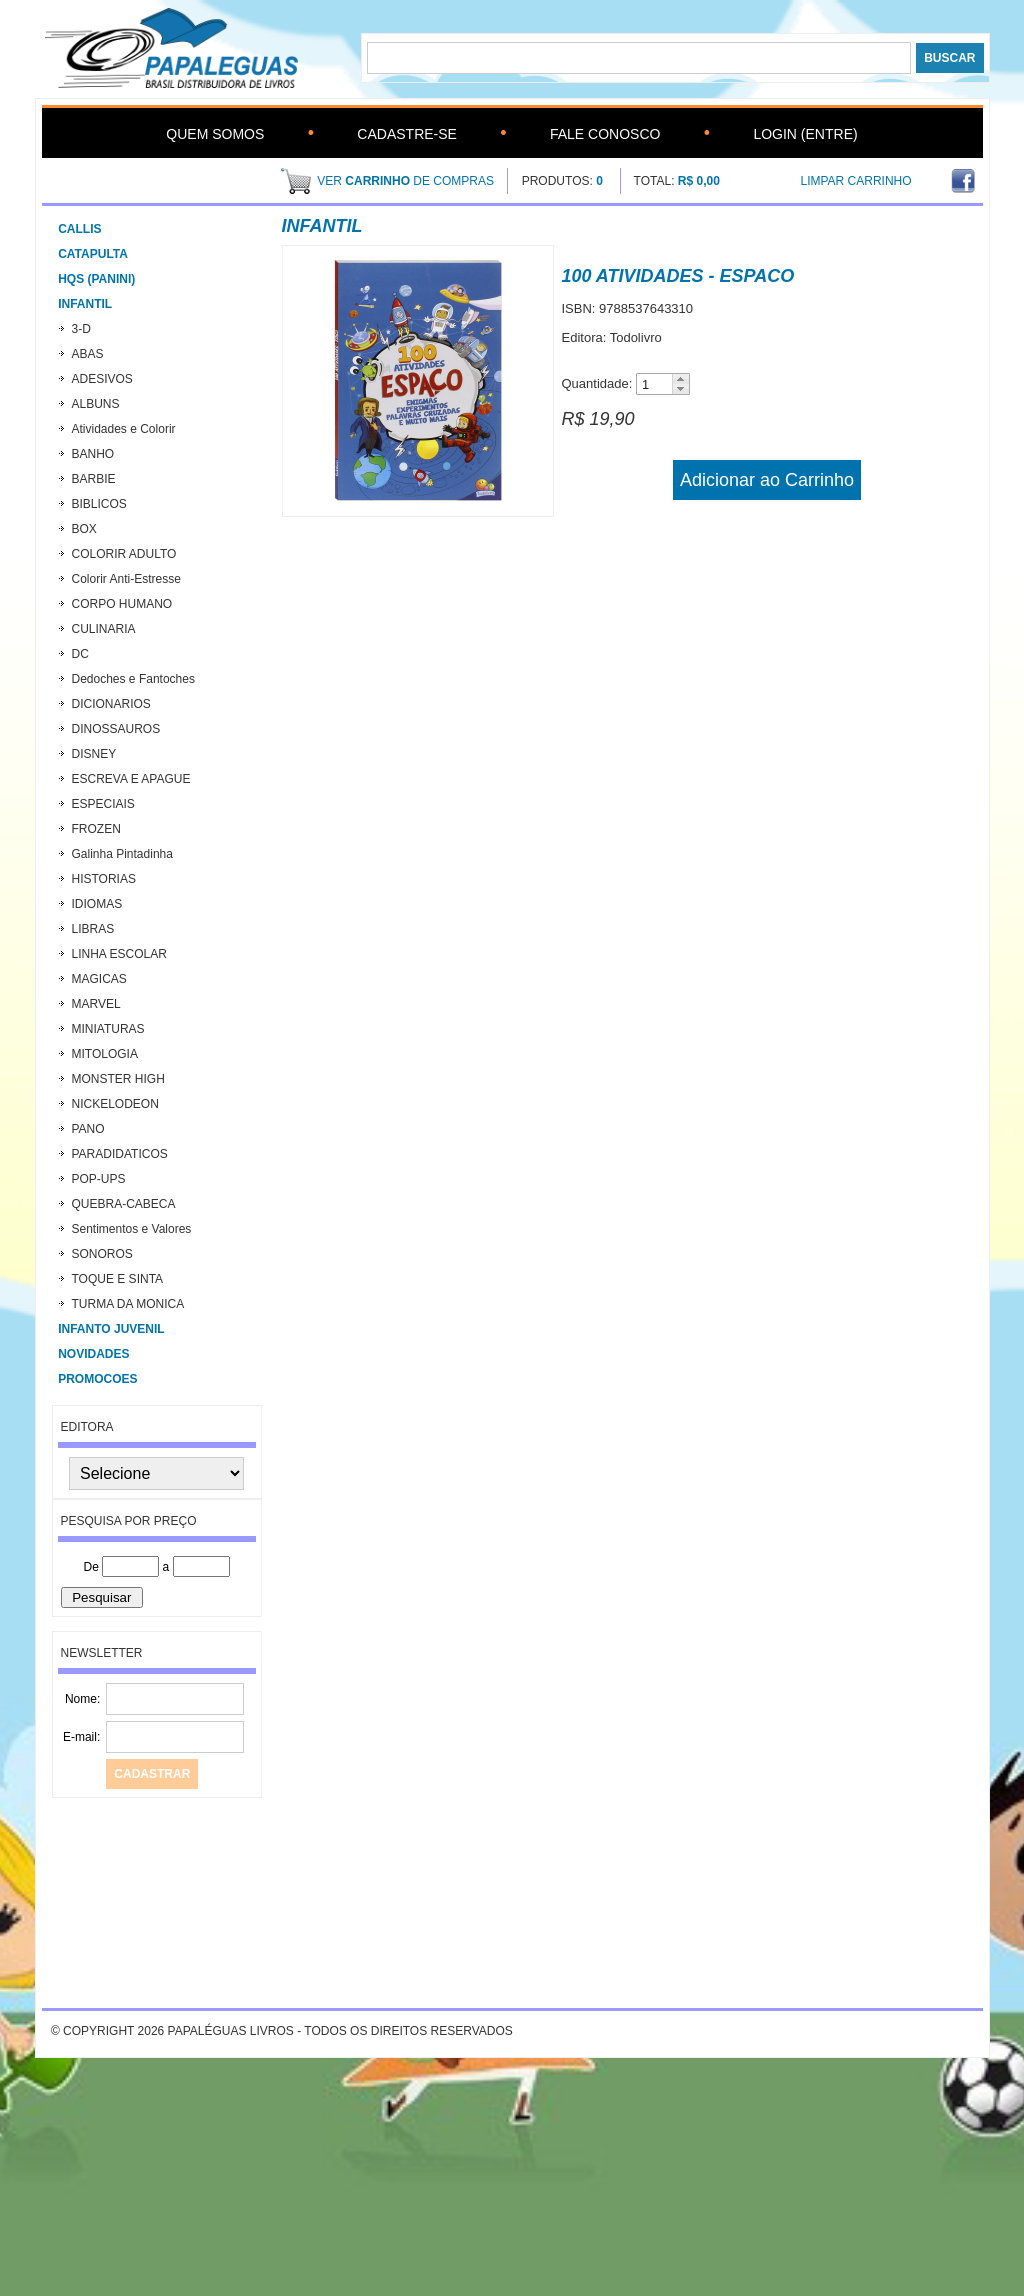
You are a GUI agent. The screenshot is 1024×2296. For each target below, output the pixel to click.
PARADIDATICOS (120, 1154)
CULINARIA (104, 629)
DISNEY (94, 754)
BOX (84, 529)
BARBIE (94, 479)
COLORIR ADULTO (124, 554)
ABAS (88, 354)
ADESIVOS (102, 379)
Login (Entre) (805, 134)
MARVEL (96, 1004)
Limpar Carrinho (856, 181)
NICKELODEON (115, 1104)
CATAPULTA (93, 254)
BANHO (93, 454)
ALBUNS (96, 404)
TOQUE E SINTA (118, 1279)
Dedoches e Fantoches (133, 679)
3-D (81, 329)
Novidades (93, 1354)
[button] (680, 379)
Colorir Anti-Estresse (126, 579)
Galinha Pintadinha (122, 854)
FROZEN (96, 829)
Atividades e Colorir (124, 429)
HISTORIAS (104, 879)
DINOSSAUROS (116, 729)
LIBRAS (93, 929)
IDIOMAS (97, 904)
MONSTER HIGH (118, 1079)
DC (80, 654)
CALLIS (79, 229)
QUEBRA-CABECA (124, 1204)
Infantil (85, 304)
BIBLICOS (99, 504)
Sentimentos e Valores (132, 1229)
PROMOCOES (97, 1379)
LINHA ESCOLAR (119, 954)
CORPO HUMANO (122, 604)
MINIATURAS (108, 1029)
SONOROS (102, 1254)
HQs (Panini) (96, 279)
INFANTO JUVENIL (111, 1329)
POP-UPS (99, 1179)
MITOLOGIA (105, 1054)
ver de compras (405, 181)
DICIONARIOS (111, 704)
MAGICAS (99, 979)
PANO (88, 1129)
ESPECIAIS (103, 804)
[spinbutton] (654, 384)
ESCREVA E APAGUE (131, 779)
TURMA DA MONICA (128, 1304)
